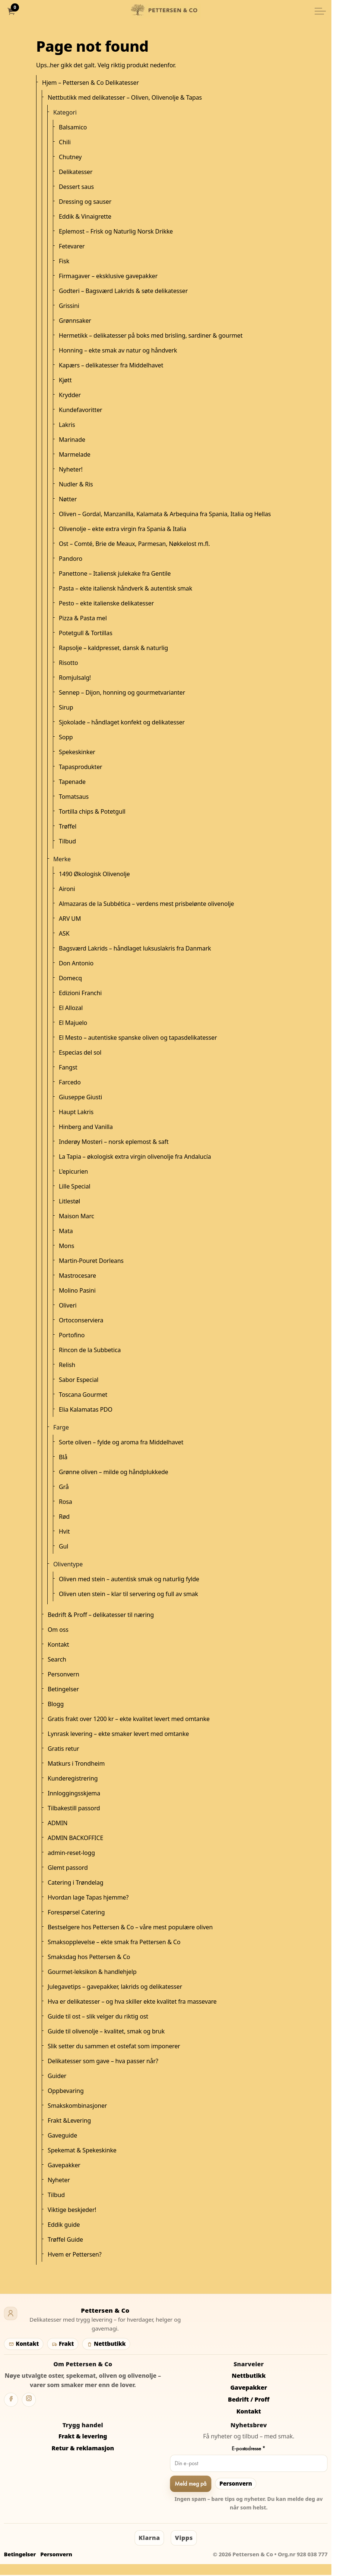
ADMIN (57, 1823)
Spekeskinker (77, 752)
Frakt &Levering (69, 2120)
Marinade (72, 439)
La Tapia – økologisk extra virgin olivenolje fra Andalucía (135, 1156)
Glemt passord (68, 1867)
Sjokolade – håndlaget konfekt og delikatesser (122, 722)
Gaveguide (62, 2135)
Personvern (63, 1674)
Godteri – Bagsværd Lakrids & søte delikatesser (123, 291)
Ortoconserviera (81, 1320)
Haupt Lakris (76, 1112)
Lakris (67, 425)
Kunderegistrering (73, 1778)
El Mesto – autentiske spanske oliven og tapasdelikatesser (138, 1037)
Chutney (70, 157)
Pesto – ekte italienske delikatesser (106, 603)
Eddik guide (64, 2224)
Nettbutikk (105, 2343)
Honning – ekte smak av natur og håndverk (118, 350)
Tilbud (67, 841)
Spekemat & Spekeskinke (82, 2150)
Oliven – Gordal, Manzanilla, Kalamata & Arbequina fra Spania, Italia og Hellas (165, 514)
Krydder (70, 395)
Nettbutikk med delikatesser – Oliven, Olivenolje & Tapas (125, 97)
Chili (65, 142)
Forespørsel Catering (76, 1912)
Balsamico (73, 127)
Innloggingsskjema (74, 1793)
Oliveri (68, 1305)
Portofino (72, 1335)
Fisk (64, 261)
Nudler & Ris (76, 484)
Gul (63, 1546)
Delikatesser (75, 172)
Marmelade (74, 454)
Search (57, 1659)
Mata (66, 1231)
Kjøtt (65, 380)
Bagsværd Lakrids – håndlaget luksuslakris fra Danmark (135, 948)
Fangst (68, 1067)
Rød (64, 1516)
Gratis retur (63, 1748)
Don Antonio (76, 963)
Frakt (62, 2343)
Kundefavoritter (80, 410)
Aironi (67, 889)
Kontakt (58, 1644)
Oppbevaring (66, 2091)
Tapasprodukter (80, 767)
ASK (64, 933)
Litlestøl (69, 1201)
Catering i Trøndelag (76, 1882)
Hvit (64, 1531)
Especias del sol (80, 1052)
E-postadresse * (249, 2448)
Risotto (68, 663)
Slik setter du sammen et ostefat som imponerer (114, 2046)
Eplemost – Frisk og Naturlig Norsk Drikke (116, 231)
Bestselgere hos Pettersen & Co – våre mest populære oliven (130, 1927)
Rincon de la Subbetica (90, 1350)
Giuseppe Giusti (80, 1097)
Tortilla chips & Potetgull (92, 811)
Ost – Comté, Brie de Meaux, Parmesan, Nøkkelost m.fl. (134, 544)
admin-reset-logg (71, 1853)
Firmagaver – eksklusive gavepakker (108, 276)
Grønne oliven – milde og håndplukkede (113, 1472)
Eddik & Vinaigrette (85, 216)
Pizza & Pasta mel (83, 618)
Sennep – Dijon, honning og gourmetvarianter (122, 692)
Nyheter (59, 2180)
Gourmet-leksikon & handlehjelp (92, 1972)
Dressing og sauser (85, 201)
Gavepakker (64, 2165)
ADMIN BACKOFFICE (75, 1838)
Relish (67, 1365)
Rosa (65, 1502)
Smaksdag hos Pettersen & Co (89, 1957)
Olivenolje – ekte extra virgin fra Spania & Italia (122, 529)
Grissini (69, 306)
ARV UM (70, 918)
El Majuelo (73, 1023)
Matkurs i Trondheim (76, 1763)
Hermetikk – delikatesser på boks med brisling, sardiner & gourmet (150, 335)
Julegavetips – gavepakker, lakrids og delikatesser (115, 1986)
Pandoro (70, 558)
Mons (66, 1246)
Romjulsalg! (75, 677)
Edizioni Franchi (80, 993)
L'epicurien (73, 1171)
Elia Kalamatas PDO (85, 1409)
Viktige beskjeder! (72, 2210)
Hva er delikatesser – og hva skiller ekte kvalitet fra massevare (132, 2001)
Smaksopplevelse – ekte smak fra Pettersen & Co (114, 1942)
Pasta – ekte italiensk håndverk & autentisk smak (125, 588)
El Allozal (71, 1008)
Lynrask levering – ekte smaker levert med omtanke (118, 1734)
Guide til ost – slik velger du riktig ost (98, 2016)
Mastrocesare (77, 1275)
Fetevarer (72, 246)
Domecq (70, 978)
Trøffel (67, 826)
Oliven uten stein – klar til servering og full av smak (128, 1594)
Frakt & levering (82, 2436)
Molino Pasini (77, 1290)
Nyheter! (71, 469)
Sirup (66, 707)
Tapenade (72, 782)
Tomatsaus (74, 796)
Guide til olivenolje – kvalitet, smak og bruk (106, 2031)
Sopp (66, 737)
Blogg (56, 1704)
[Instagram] (29, 2400)
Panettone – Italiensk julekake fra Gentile (115, 573)
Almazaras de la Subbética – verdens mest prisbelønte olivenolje (146, 904)
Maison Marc (76, 1216)
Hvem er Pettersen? (75, 2254)
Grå (64, 1487)
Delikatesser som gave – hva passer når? (103, 2061)
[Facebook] (11, 2400)
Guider (57, 2076)
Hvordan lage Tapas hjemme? (88, 1897)
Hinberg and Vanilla (86, 1127)
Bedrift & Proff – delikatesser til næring (101, 1615)
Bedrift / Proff (248, 2399)
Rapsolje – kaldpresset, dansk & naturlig (113, 648)
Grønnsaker (75, 320)
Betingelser (63, 1689)
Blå (63, 1457)
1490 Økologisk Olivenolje (94, 874)
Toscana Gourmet (83, 1394)
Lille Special (74, 1186)
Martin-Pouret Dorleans (91, 1261)
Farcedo (70, 1082)
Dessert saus (76, 187)
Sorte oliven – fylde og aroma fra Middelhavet (121, 1442)
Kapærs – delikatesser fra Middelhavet (111, 365)
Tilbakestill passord (74, 1808)
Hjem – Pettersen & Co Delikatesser (90, 82)
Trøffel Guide (65, 2239)
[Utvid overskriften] (320, 11)
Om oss (58, 1629)
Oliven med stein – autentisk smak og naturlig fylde (129, 1579)
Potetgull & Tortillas (85, 633)
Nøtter (68, 499)
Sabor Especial (78, 1380)
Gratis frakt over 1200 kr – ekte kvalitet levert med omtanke (129, 1719)
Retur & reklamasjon (82, 2448)
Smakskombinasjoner (77, 2105)
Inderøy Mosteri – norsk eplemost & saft (114, 1142)
